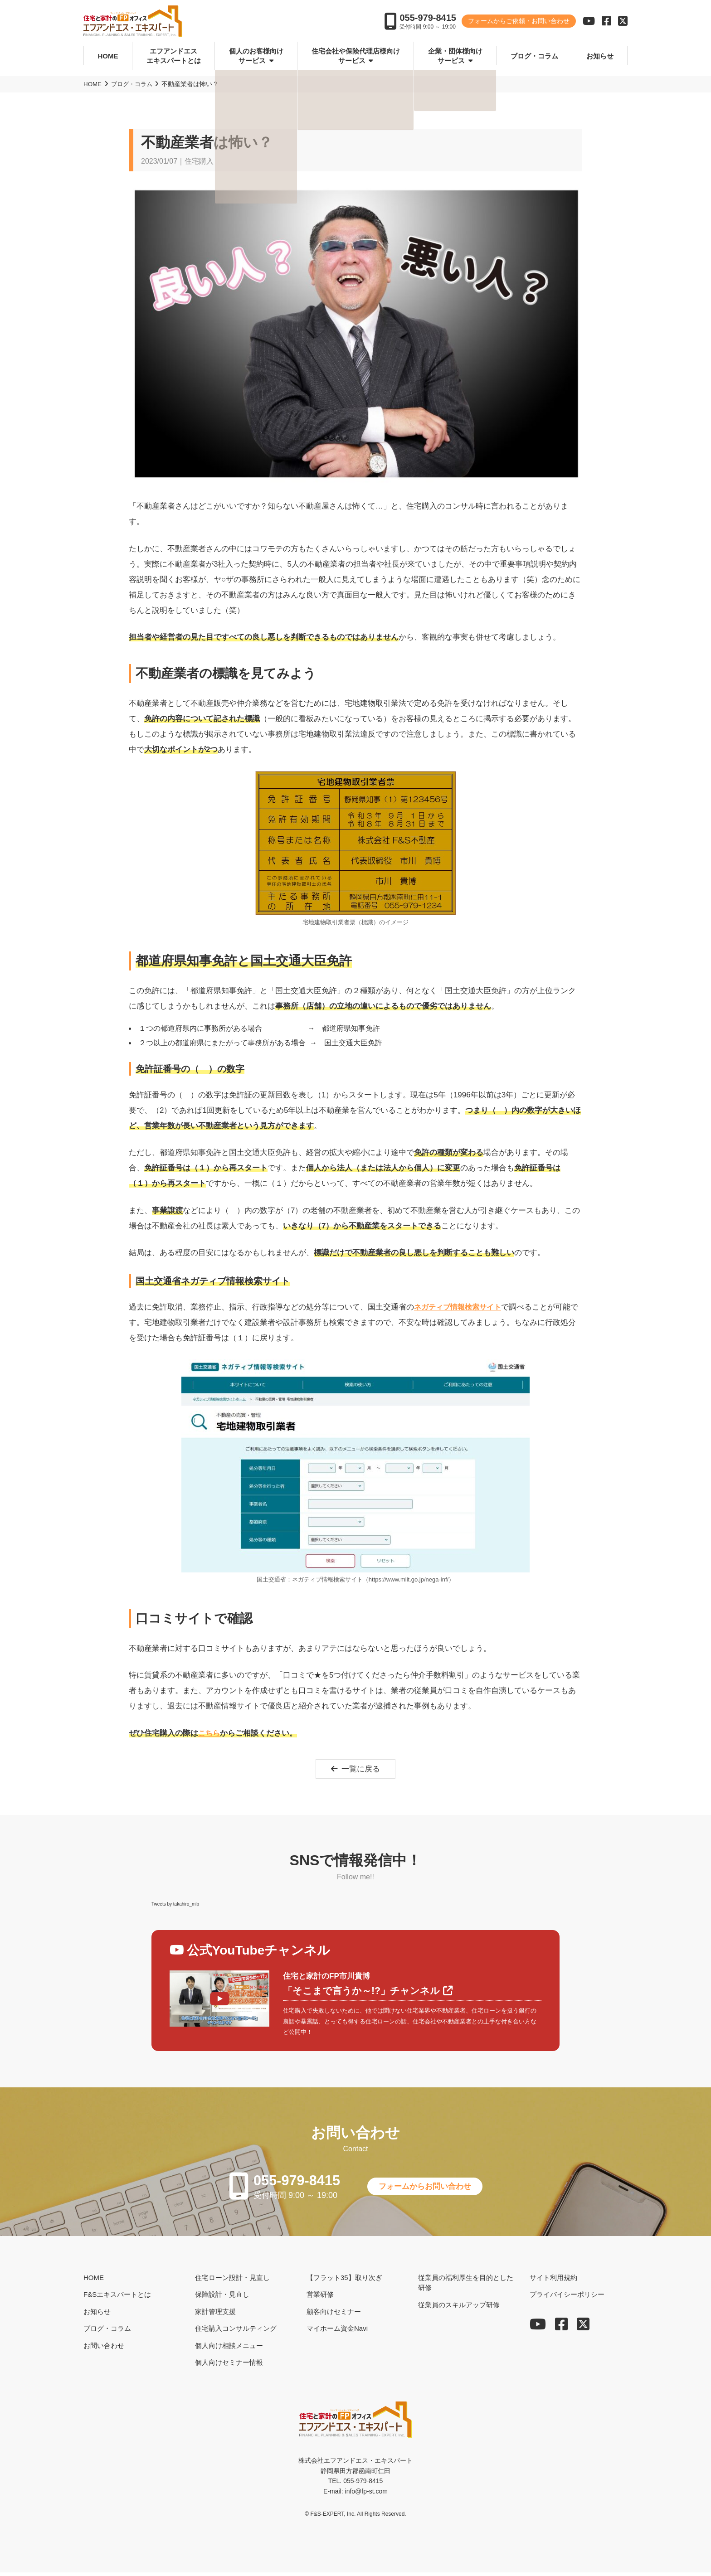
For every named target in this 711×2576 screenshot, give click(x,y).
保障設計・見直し (222, 2298)
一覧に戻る (356, 1769)
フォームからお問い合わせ (433, 2189)
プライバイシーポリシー (567, 2298)
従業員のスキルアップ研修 (459, 2308)
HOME (108, 56)
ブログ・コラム (534, 56)
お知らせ (600, 56)
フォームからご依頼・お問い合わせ (519, 22)
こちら (209, 1733)
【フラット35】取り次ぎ (344, 2281)
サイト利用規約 (553, 2281)
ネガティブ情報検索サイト (460, 1307)
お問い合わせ (103, 2349)
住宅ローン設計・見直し (232, 2281)
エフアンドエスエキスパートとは (173, 56)
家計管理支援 (215, 2315)
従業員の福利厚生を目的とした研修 (465, 2286)
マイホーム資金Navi (337, 2332)
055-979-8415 (427, 19)
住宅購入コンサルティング (236, 2332)
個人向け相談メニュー (229, 2349)
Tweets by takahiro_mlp (175, 1905)
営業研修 (320, 2298)
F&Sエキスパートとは (117, 2298)
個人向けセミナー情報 (229, 2366)
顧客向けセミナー (334, 2315)
